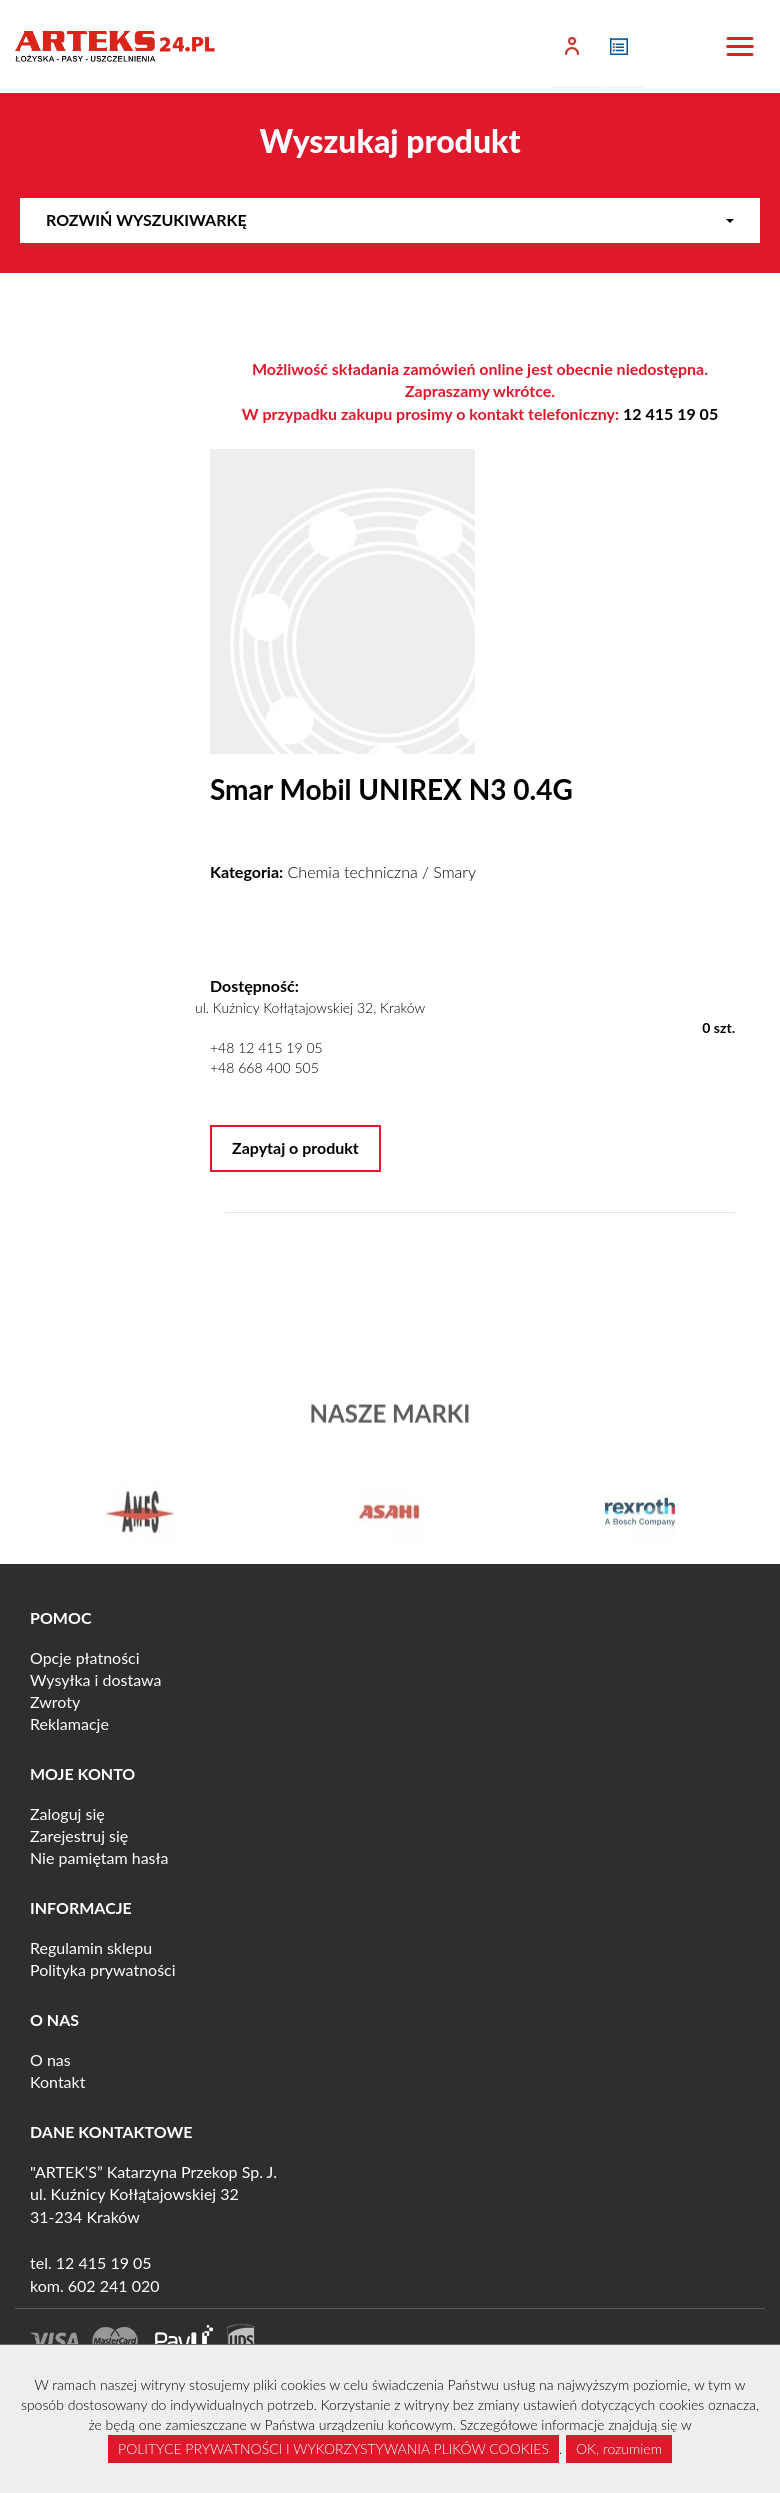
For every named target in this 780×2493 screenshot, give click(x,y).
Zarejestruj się (79, 1835)
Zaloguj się (67, 1813)
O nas (50, 2059)
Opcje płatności (85, 1657)
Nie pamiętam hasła (99, 1857)
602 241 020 (114, 2285)
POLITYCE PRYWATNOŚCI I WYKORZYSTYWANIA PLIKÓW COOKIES (333, 2448)
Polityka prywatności (103, 1969)
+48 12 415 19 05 (266, 1047)
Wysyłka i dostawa (96, 1679)
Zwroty (55, 1701)
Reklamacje (69, 1723)
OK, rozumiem (619, 2448)
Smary (454, 871)
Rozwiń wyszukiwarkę (390, 219)
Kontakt (57, 2081)
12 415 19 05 (670, 413)
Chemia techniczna (353, 871)
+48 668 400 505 (264, 1067)
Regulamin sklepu (91, 1947)
